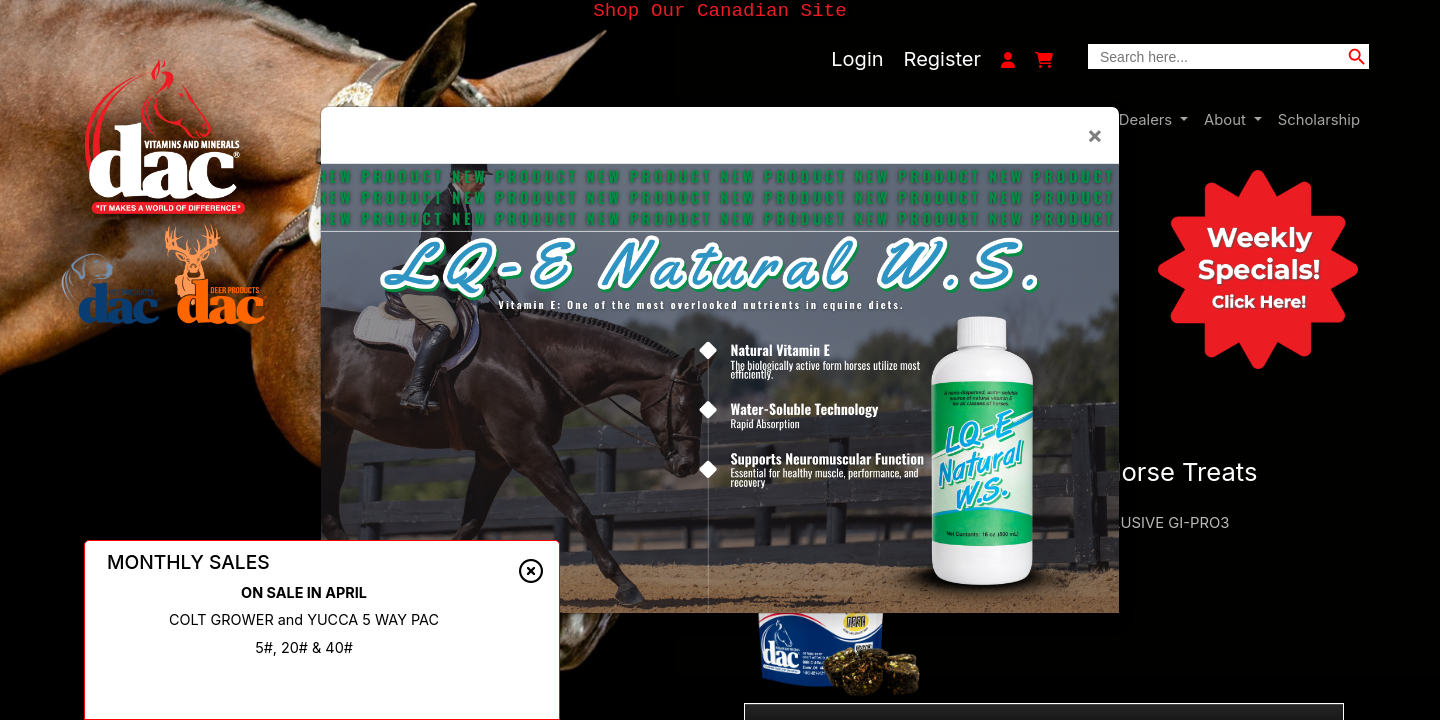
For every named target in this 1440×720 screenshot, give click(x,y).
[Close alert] (531, 571)
